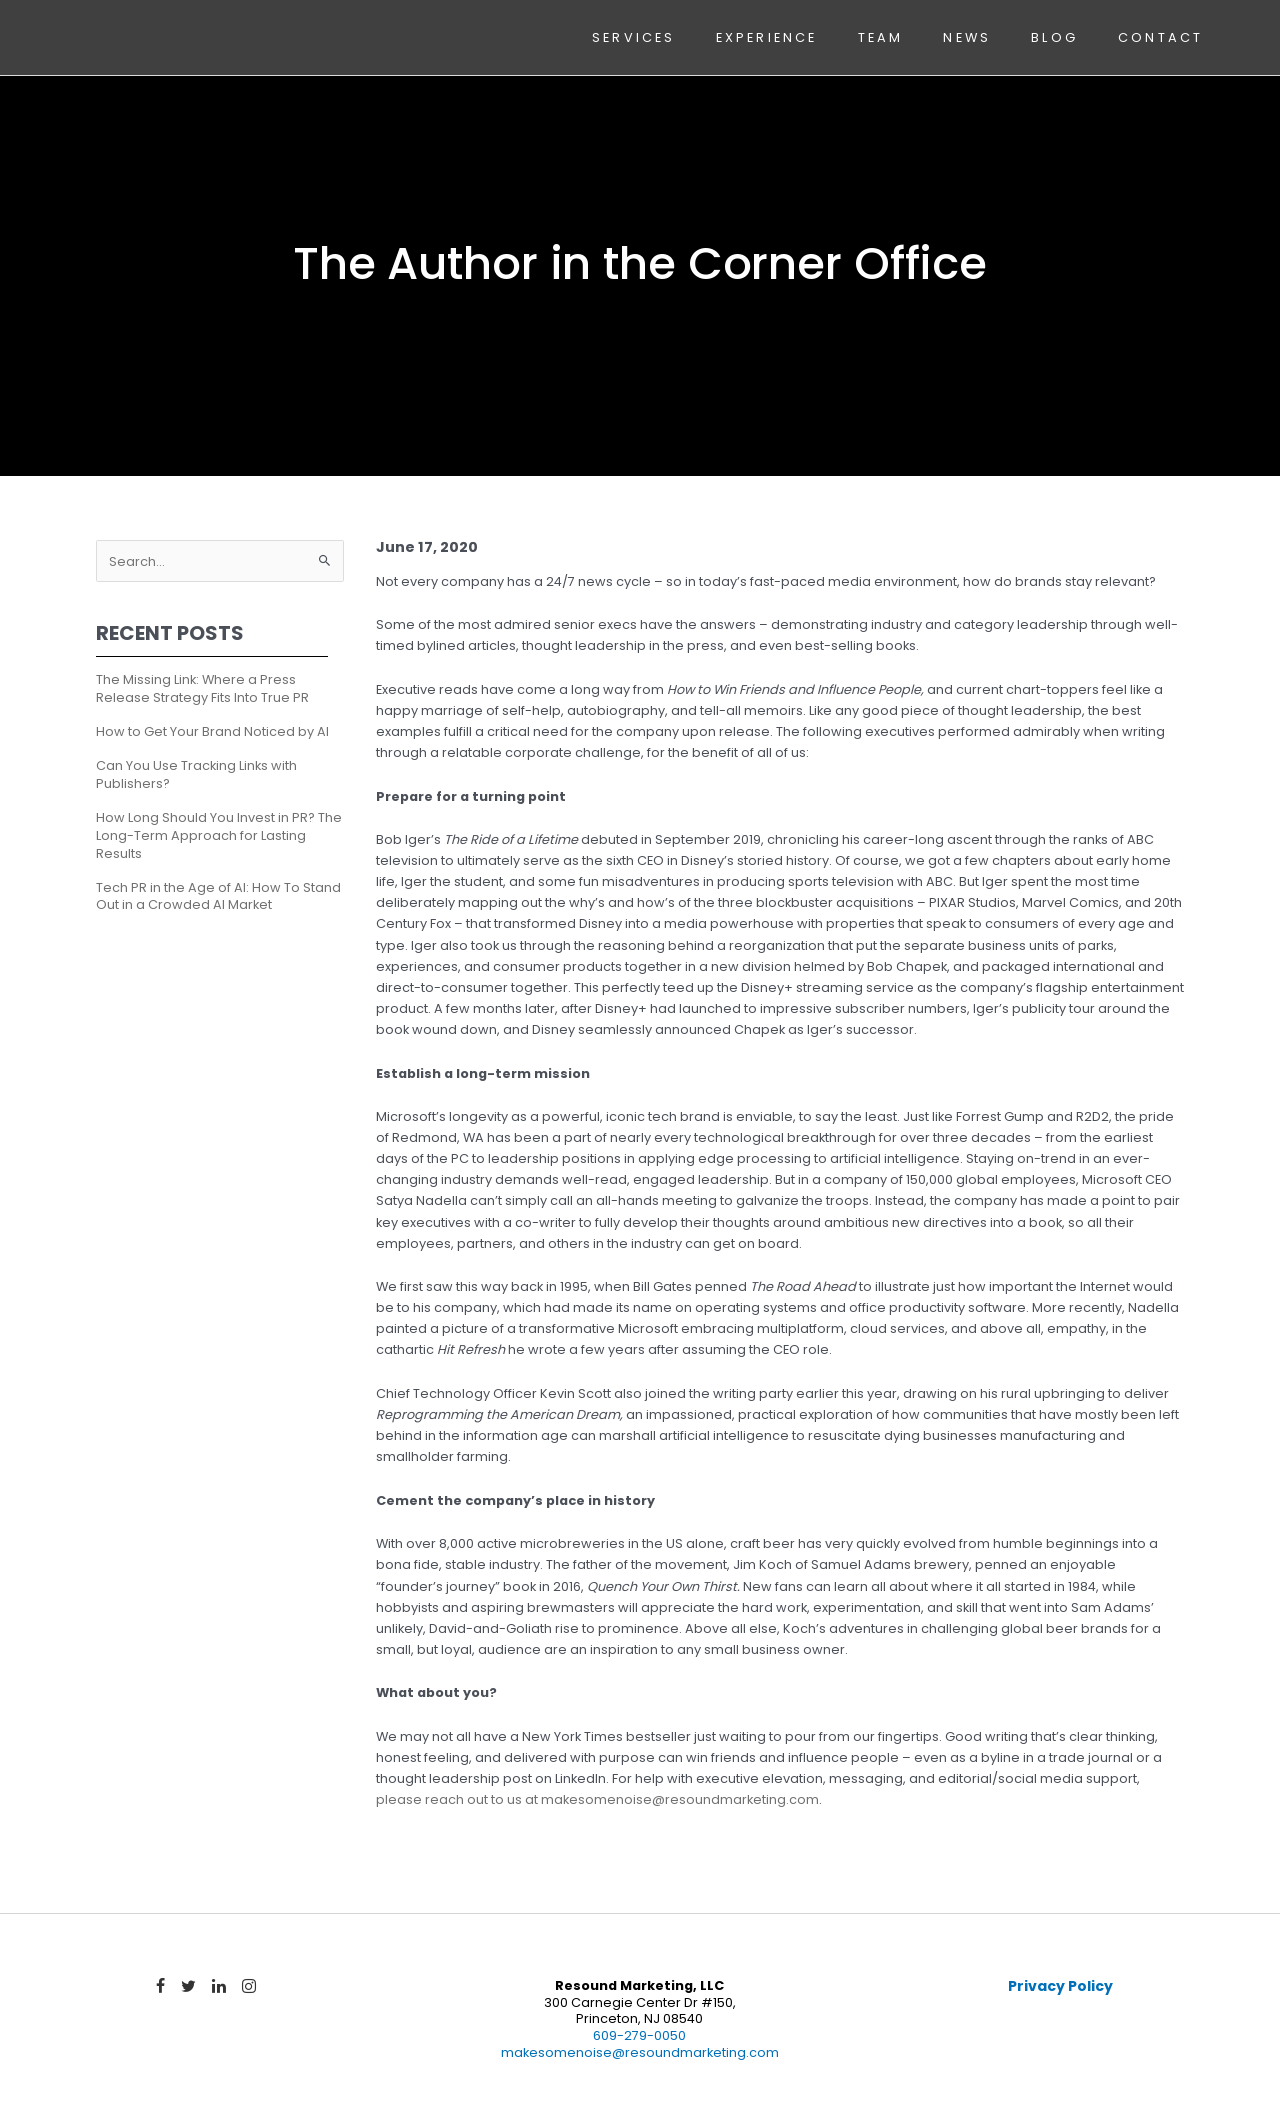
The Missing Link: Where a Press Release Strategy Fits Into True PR (202, 688)
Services (634, 37)
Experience (767, 37)
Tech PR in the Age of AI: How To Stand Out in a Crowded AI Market (218, 896)
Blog (1054, 37)
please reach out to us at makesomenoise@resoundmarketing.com (597, 1799)
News (967, 37)
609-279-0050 (639, 2035)
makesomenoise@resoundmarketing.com (640, 2052)
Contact (1160, 37)
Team (881, 37)
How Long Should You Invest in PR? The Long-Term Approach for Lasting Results (219, 835)
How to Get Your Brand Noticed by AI (212, 731)
